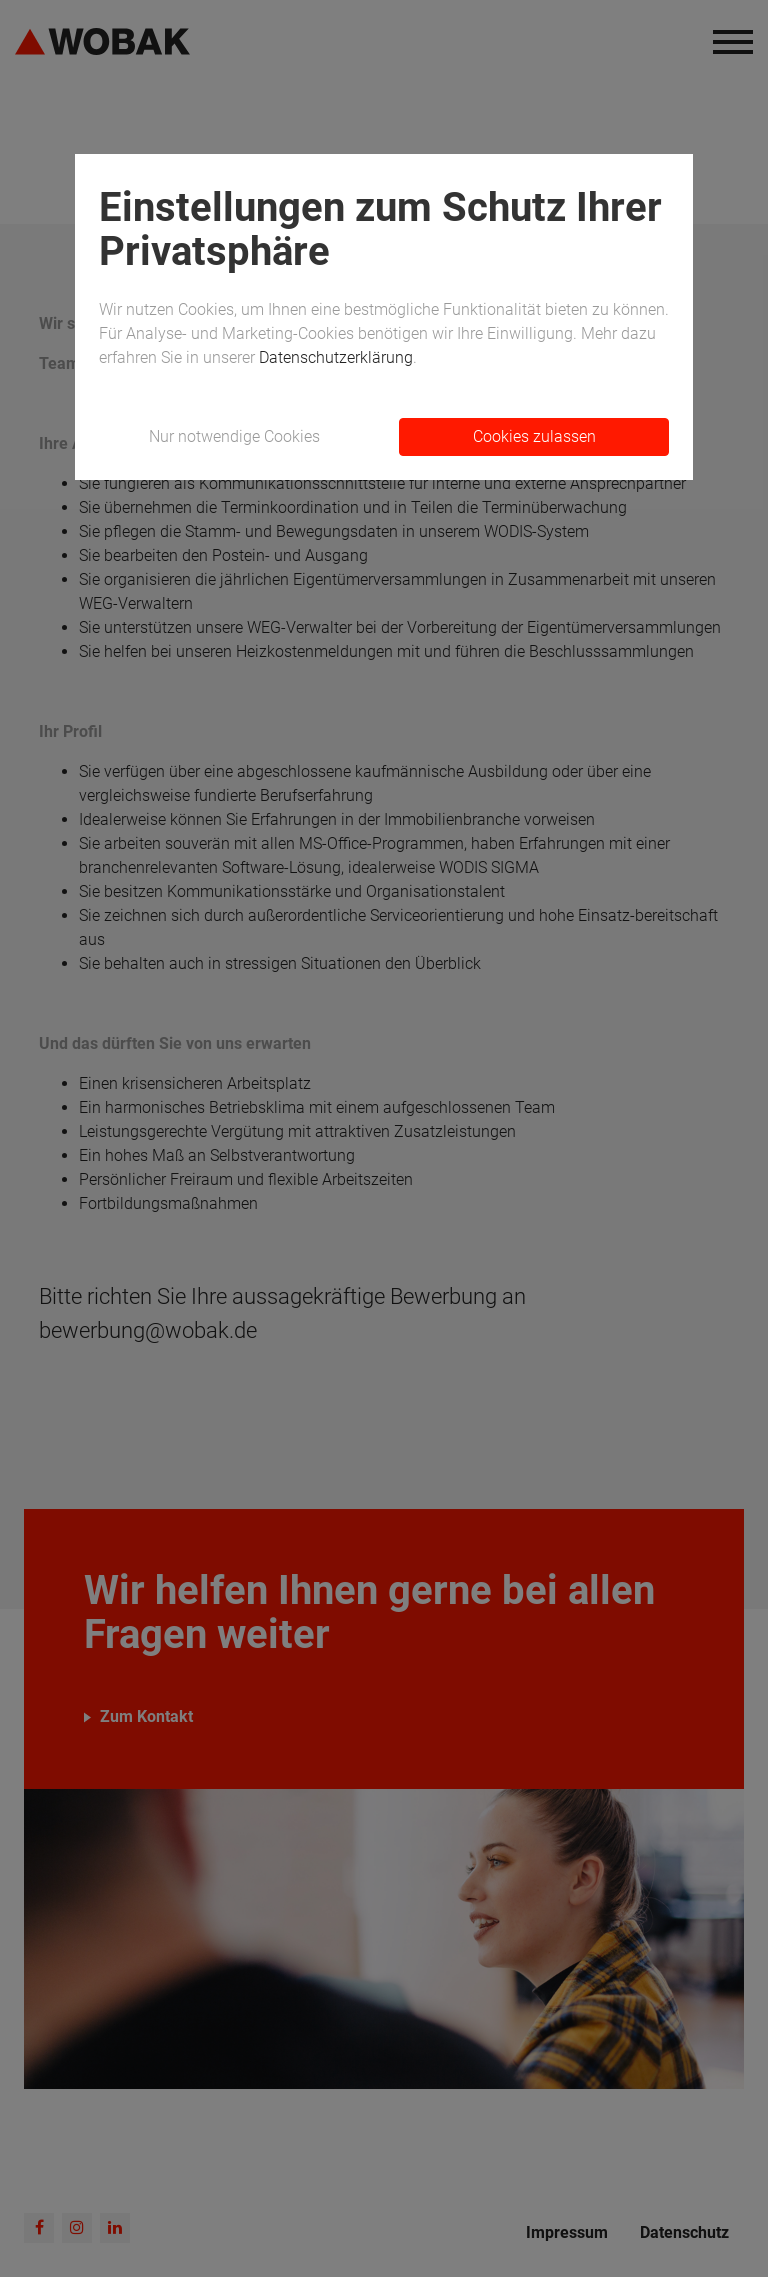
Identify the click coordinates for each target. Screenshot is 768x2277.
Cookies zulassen (534, 436)
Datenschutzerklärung (336, 357)
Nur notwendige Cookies (234, 436)
